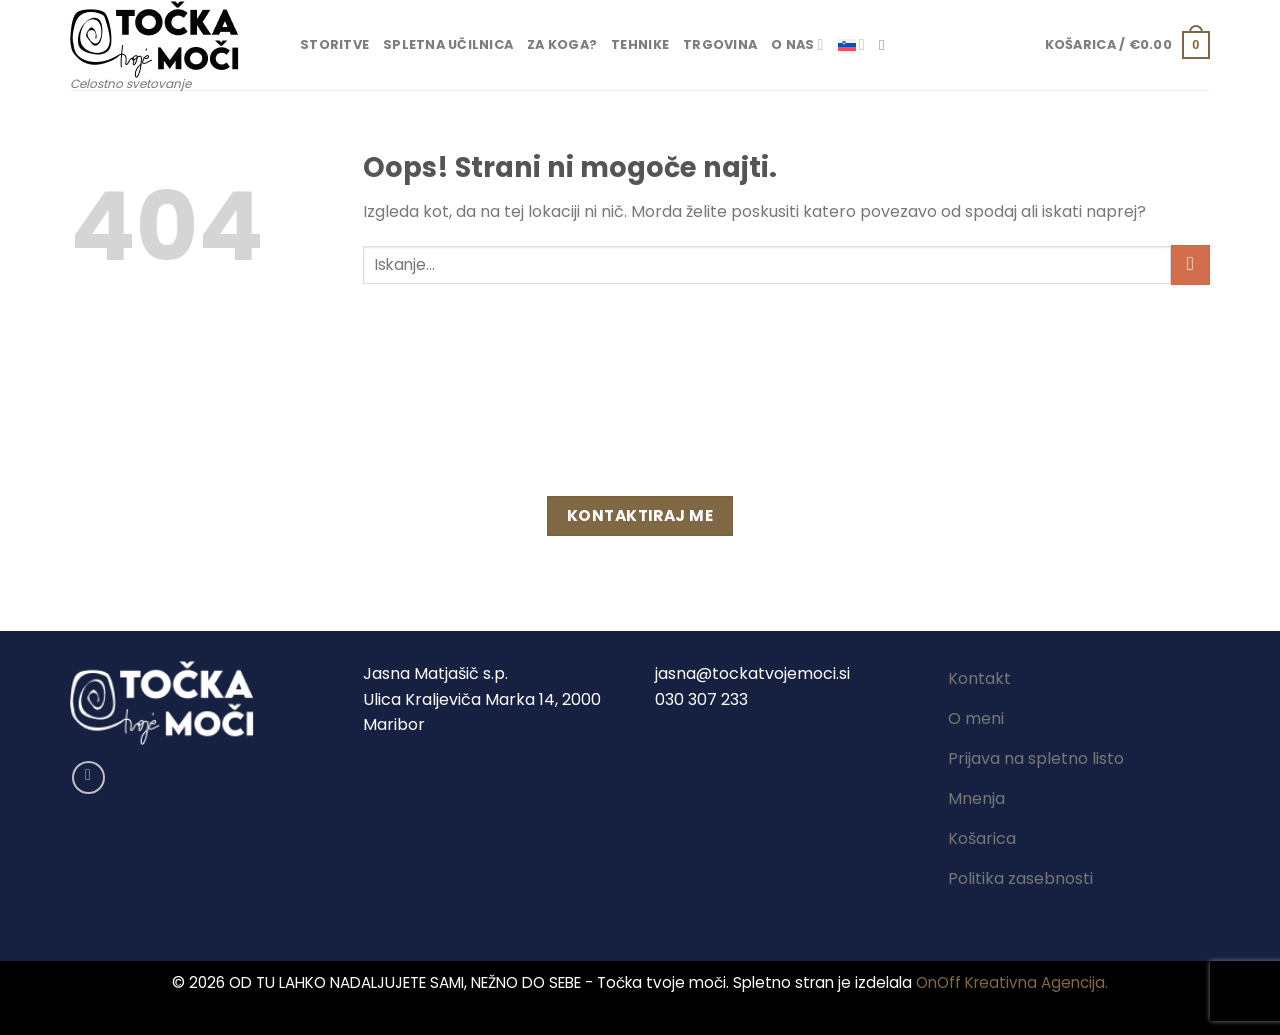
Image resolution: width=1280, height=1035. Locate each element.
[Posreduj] (1190, 264)
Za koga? (562, 44)
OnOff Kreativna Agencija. (1012, 982)
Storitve (334, 44)
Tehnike (640, 44)
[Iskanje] (886, 45)
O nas (797, 44)
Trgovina (720, 44)
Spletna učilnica (448, 44)
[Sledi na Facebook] (88, 777)
